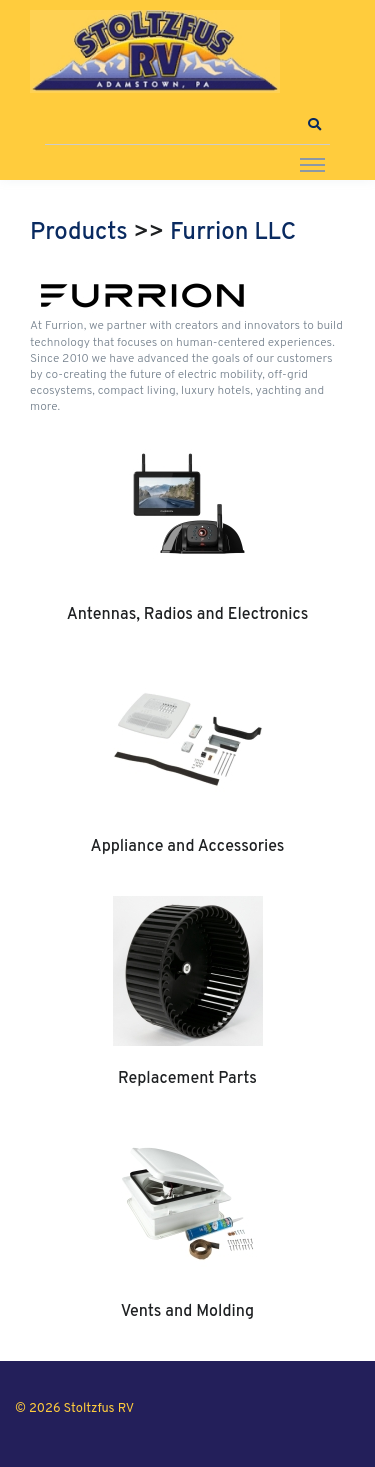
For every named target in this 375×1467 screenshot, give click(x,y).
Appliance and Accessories (188, 847)
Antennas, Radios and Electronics (188, 615)
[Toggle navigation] (312, 164)
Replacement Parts (187, 1079)
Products (79, 233)
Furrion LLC (233, 233)
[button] (314, 125)
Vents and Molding (187, 1312)
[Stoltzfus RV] (155, 51)
